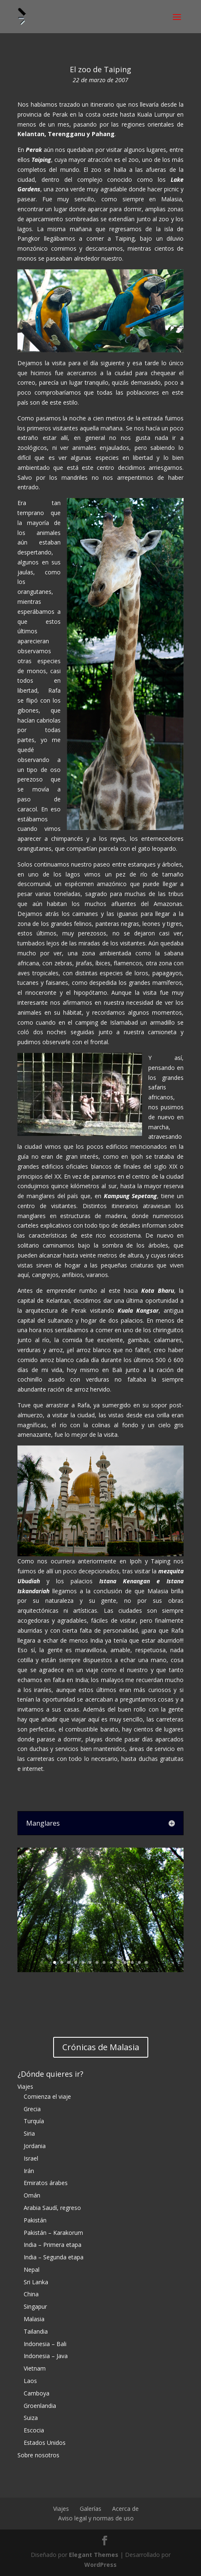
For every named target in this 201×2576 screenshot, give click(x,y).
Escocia (34, 2430)
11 (125, 1962)
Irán (29, 2171)
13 (139, 1962)
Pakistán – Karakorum (53, 2233)
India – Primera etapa (52, 2245)
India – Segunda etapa (53, 2257)
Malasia (34, 2319)
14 (146, 1962)
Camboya (36, 2393)
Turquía (34, 2121)
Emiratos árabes (46, 2183)
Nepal (31, 2269)
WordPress (100, 2565)
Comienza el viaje (47, 2096)
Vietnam (35, 2368)
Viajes (25, 2086)
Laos (30, 2381)
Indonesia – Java (46, 2356)
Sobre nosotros (38, 2455)
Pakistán (35, 2220)
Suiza (31, 2418)
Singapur (35, 2306)
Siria (29, 2133)
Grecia (32, 2109)
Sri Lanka (36, 2282)
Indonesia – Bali (45, 2344)
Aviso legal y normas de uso (96, 2518)
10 (118, 1962)
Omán (32, 2195)
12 (132, 1962)
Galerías (90, 2509)
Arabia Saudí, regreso (52, 2208)
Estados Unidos (45, 2443)
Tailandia (36, 2331)
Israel (31, 2158)
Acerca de (125, 2509)
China (31, 2294)
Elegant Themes (93, 2555)
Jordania (35, 2146)
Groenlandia (40, 2406)
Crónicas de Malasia (100, 2047)
